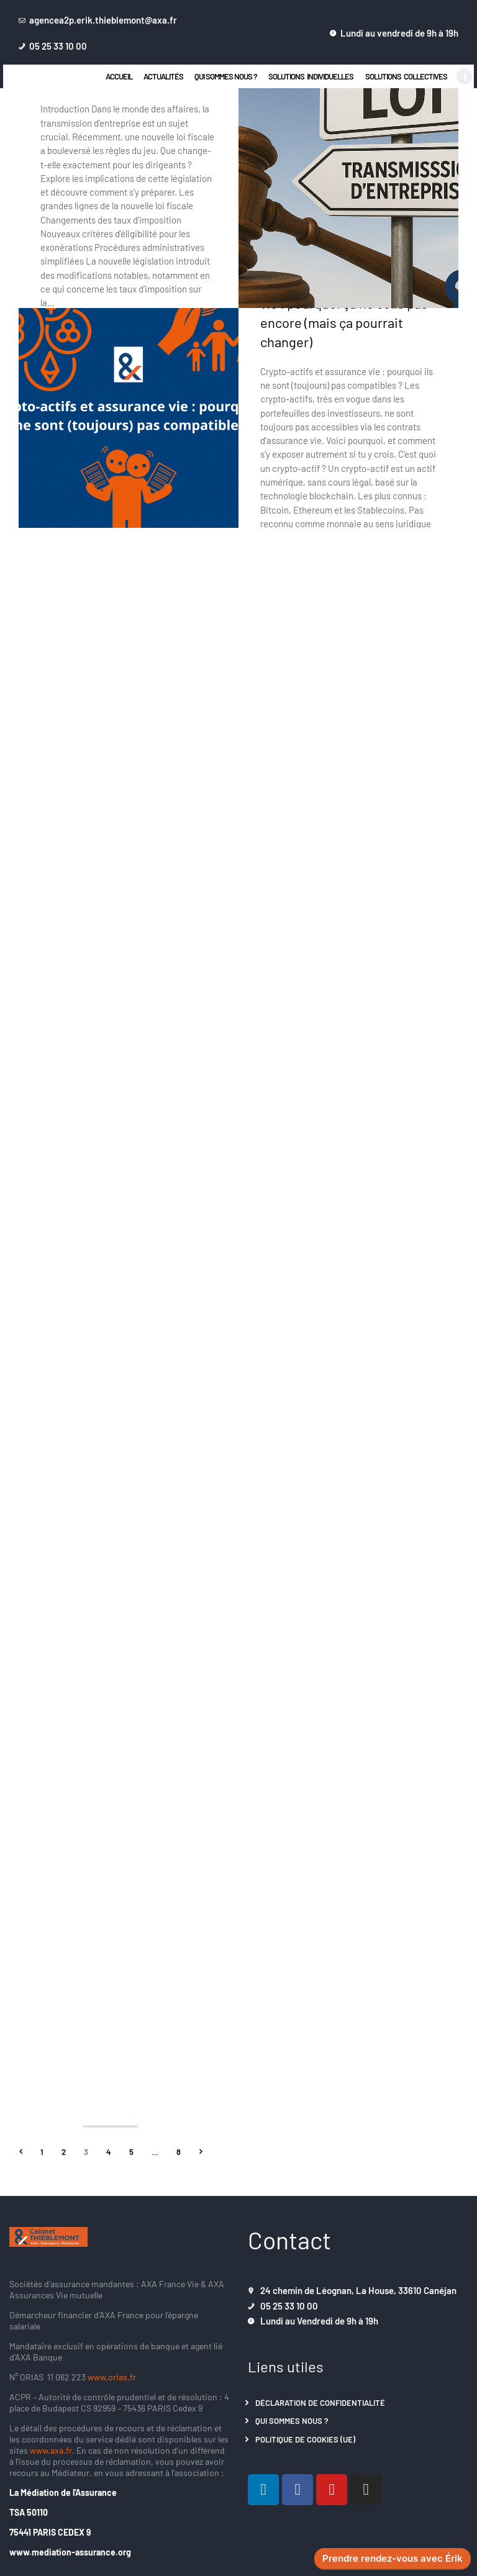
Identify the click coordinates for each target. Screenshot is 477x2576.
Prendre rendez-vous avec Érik (392, 2558)
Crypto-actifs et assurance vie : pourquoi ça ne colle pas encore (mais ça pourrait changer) (344, 312)
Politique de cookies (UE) (305, 2439)
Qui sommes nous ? (292, 2420)
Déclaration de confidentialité (320, 2402)
